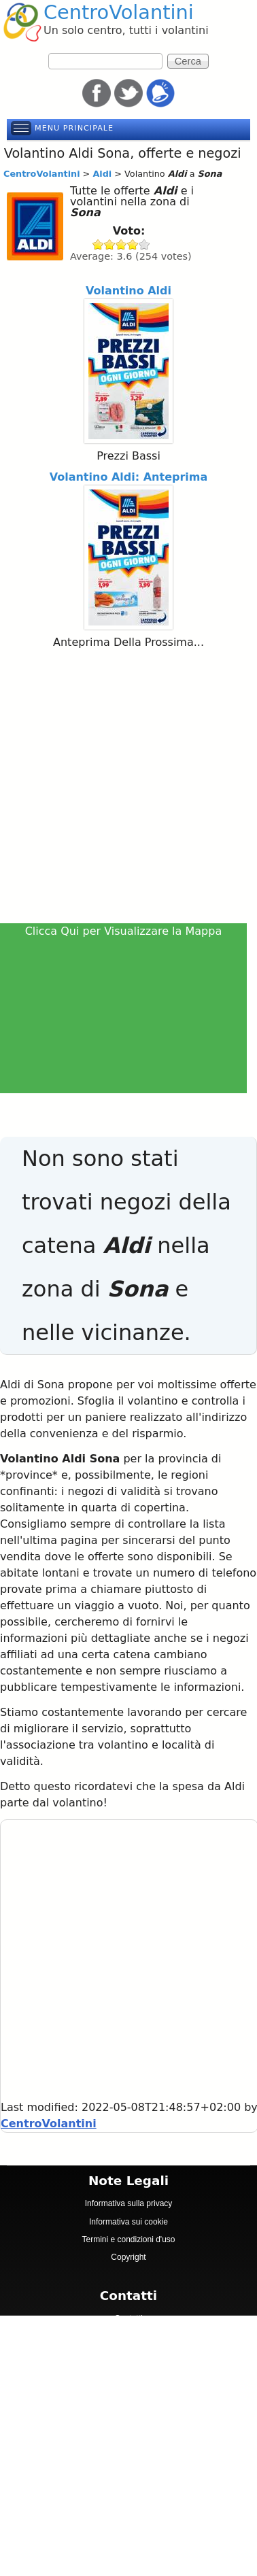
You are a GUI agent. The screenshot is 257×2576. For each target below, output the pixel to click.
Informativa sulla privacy (129, 2203)
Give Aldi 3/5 (121, 244)
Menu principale (74, 128)
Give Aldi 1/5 (98, 244)
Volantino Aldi (128, 290)
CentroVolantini (119, 12)
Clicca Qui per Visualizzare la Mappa (123, 931)
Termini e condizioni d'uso (128, 2239)
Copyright (128, 2257)
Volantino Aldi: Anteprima (129, 476)
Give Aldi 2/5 (110, 244)
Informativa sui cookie (128, 2222)
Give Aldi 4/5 (133, 244)
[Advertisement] (128, 788)
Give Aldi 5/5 (144, 244)
